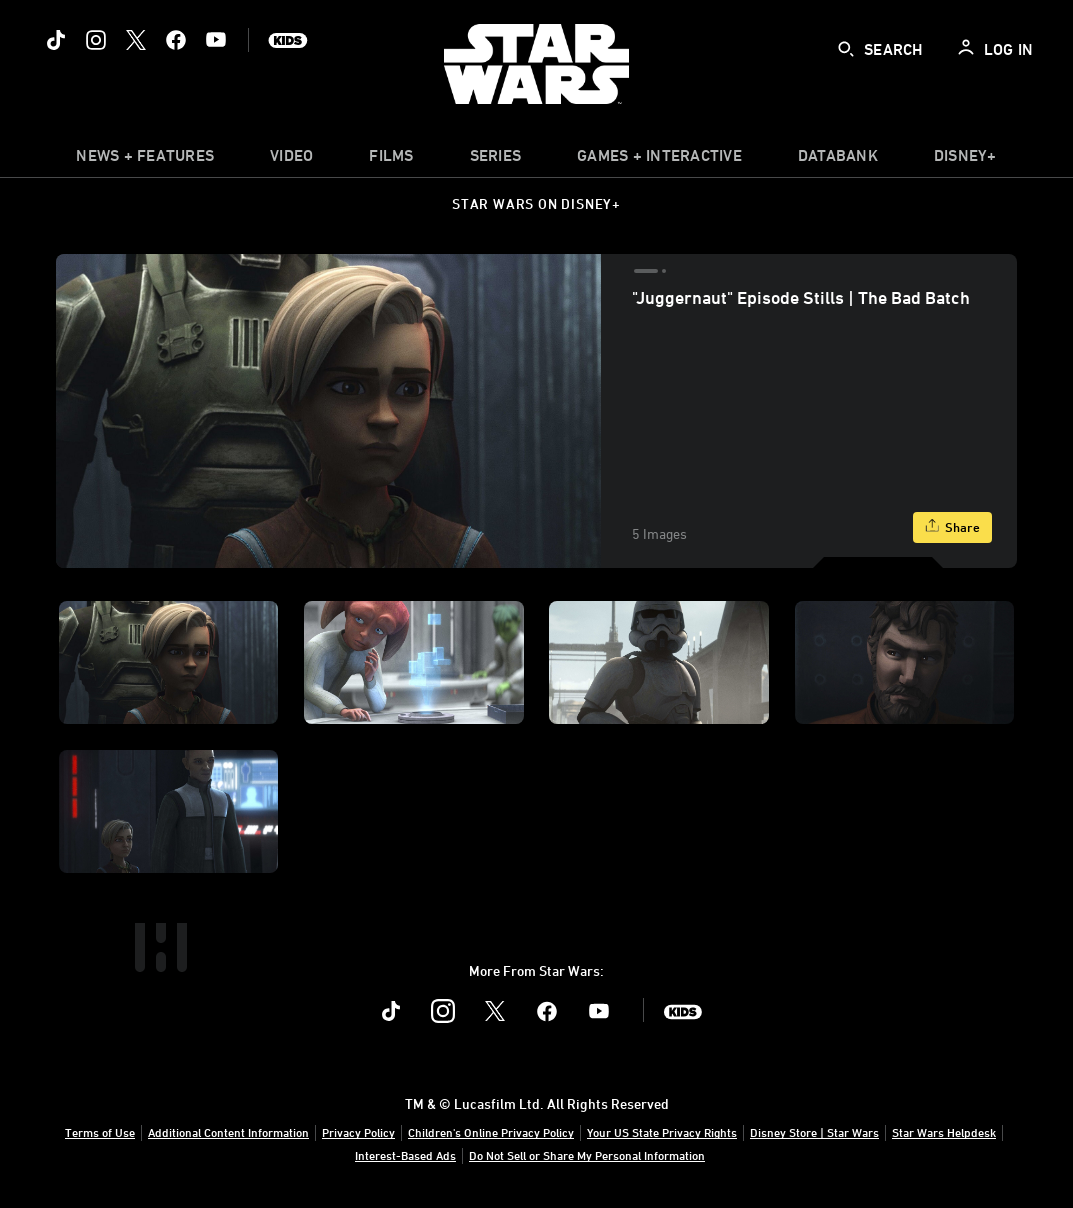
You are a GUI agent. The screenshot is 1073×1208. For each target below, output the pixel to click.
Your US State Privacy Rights (662, 1132)
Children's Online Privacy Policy (491, 1132)
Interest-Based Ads (405, 1155)
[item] (145, 160)
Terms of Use (100, 1132)
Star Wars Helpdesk (944, 1132)
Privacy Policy (358, 1132)
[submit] (846, 49)
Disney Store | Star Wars (814, 1132)
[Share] (952, 527)
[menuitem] (291, 160)
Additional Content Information (228, 1132)
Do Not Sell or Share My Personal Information (587, 1155)
